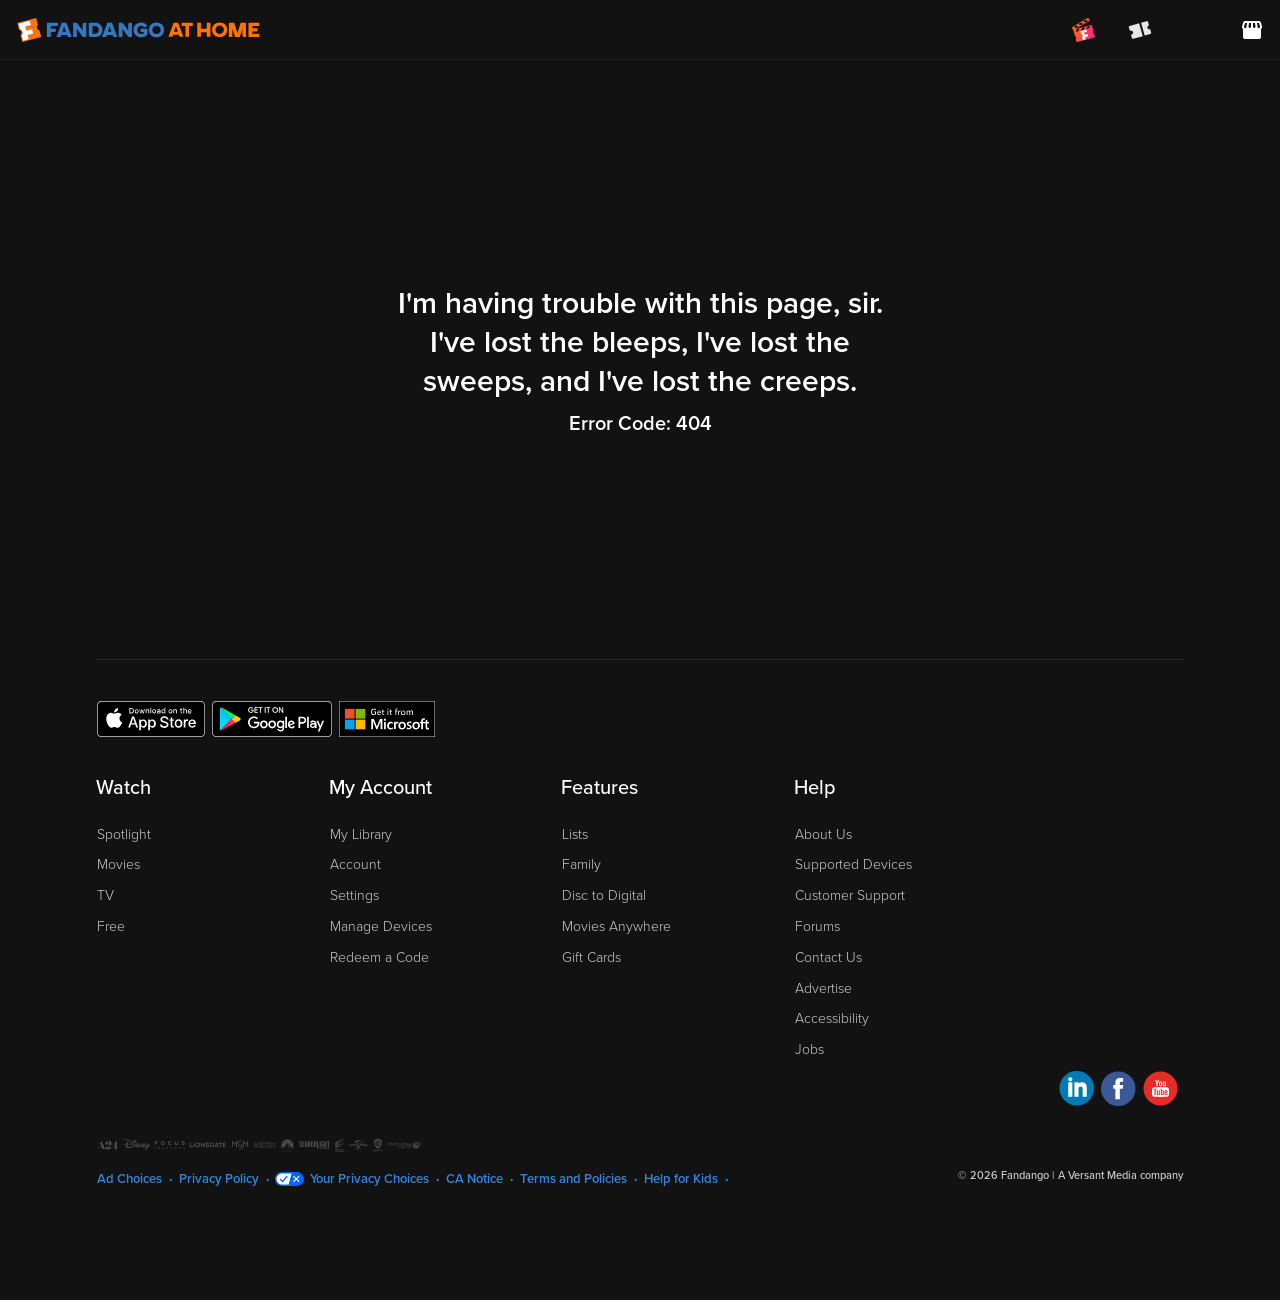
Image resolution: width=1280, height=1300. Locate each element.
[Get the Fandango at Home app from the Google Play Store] (272, 718)
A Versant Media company (1120, 1175)
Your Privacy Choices (369, 1179)
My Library (361, 834)
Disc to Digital (604, 895)
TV (105, 895)
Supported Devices (853, 864)
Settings (354, 895)
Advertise (823, 988)
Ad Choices (129, 1179)
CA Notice (474, 1179)
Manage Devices (381, 926)
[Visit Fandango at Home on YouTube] (1160, 1091)
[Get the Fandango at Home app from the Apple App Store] (151, 718)
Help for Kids (681, 1179)
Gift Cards (591, 957)
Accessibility (832, 1018)
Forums (817, 926)
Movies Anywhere (616, 926)
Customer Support (850, 895)
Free (111, 926)
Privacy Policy (219, 1179)
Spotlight (124, 834)
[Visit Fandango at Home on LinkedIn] (1076, 1091)
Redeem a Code (379, 957)
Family (581, 864)
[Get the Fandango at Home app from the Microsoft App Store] (387, 718)
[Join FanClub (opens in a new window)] (1084, 30)
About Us (823, 834)
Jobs (809, 1049)
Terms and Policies (573, 1179)
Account (355, 864)
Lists (575, 834)
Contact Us (828, 957)
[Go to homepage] (138, 30)
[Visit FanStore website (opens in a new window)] (1252, 30)
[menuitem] (1196, 30)
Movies (118, 864)
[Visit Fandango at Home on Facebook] (1118, 1091)
